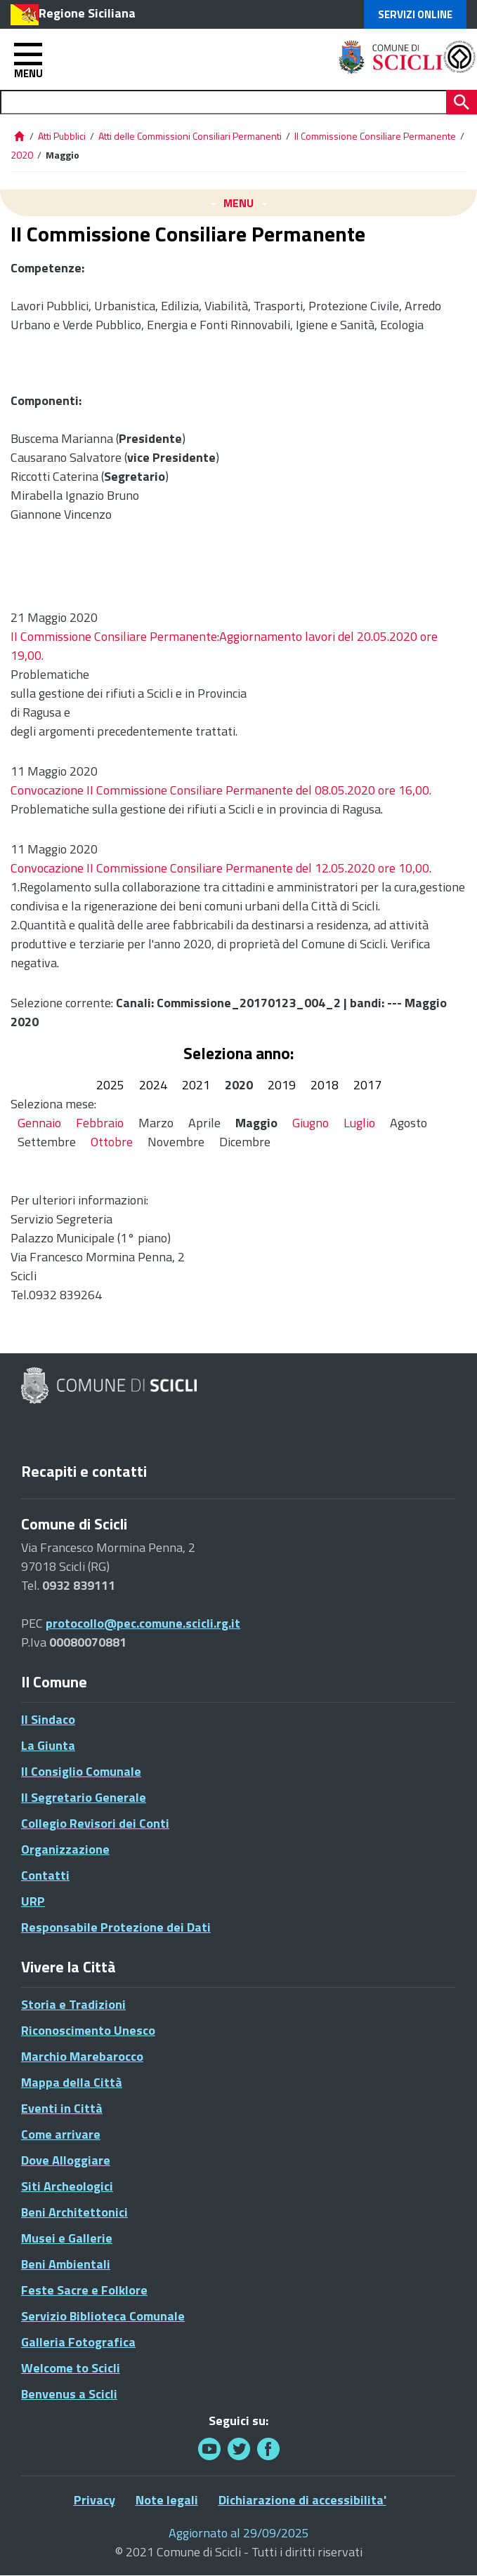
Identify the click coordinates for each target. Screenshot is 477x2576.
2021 (196, 1084)
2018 (325, 1084)
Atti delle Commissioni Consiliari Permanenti (190, 135)
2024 (153, 1084)
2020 (22, 154)
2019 (282, 1084)
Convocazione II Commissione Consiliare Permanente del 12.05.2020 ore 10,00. (221, 867)
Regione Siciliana (87, 13)
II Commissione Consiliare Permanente (375, 135)
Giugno (310, 1122)
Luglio (359, 1122)
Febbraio (100, 1122)
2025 (110, 1084)
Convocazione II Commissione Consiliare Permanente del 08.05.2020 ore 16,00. (221, 790)
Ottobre (112, 1141)
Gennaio (39, 1122)
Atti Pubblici (62, 135)
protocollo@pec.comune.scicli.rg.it (143, 1623)
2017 (367, 1084)
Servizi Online (415, 14)
